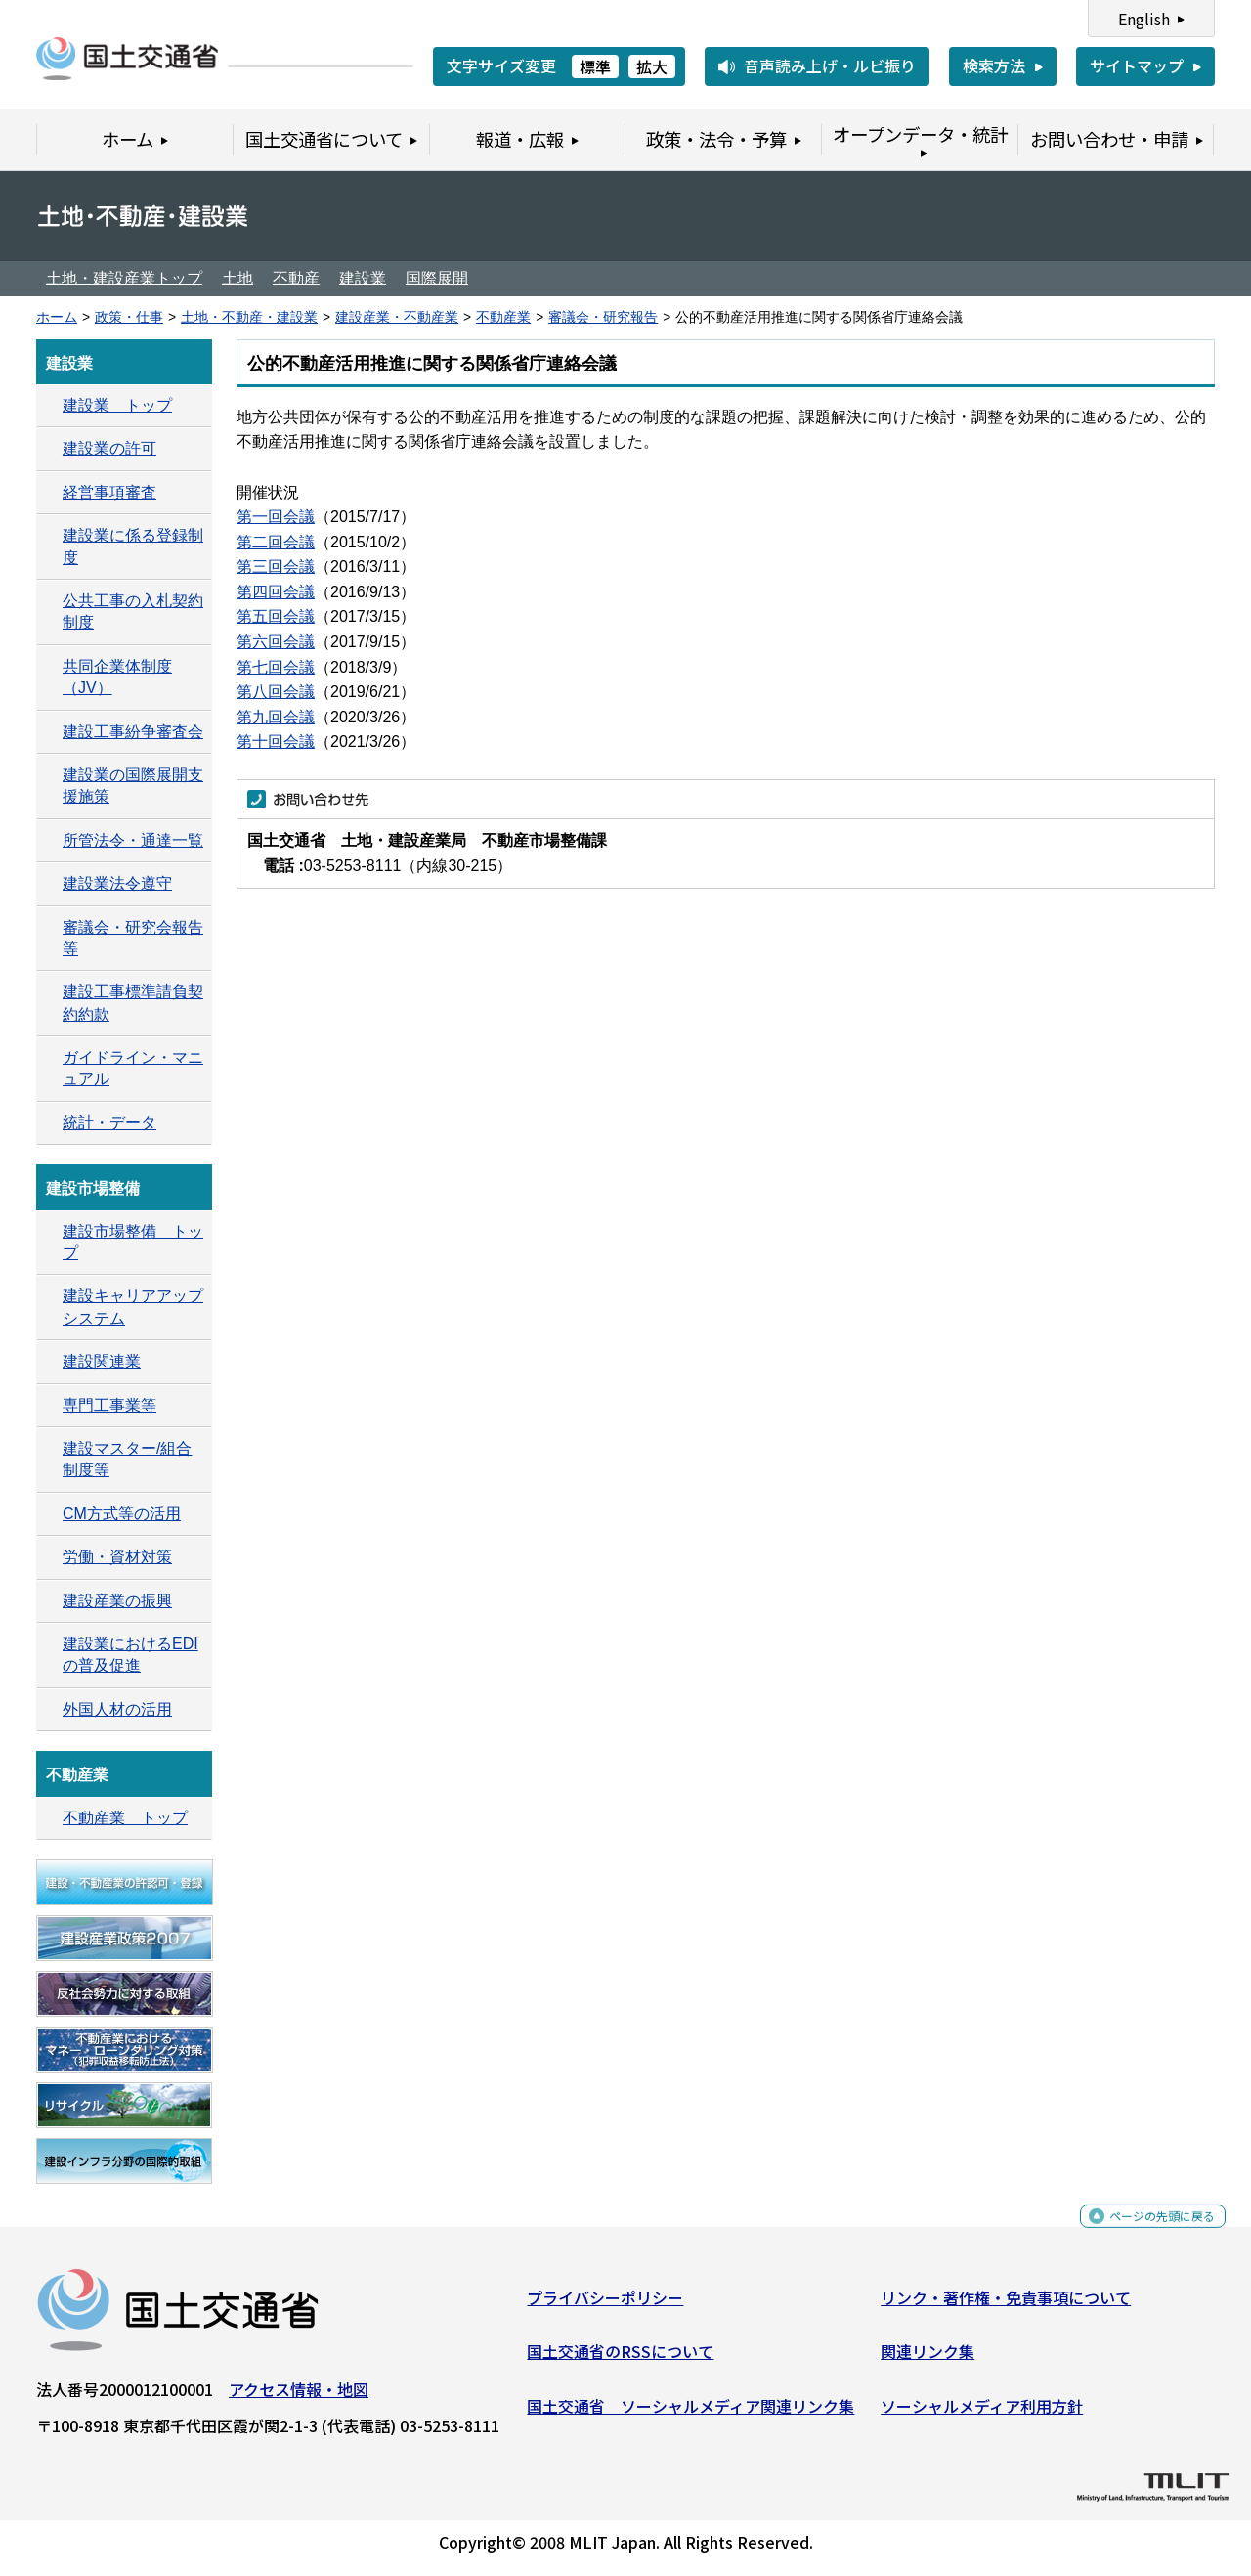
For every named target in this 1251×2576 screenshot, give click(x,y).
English (1144, 18)
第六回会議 (276, 641)
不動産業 (503, 317)
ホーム (56, 317)
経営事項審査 (109, 492)
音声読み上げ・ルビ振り (830, 65)
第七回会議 (276, 667)
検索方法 (994, 65)
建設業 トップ (117, 405)
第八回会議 (276, 691)
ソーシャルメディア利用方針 (982, 2413)
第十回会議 (276, 741)
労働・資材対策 (117, 1557)
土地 (237, 278)
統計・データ (109, 1122)
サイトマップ (1137, 65)
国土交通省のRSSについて (620, 2359)
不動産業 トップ (125, 1818)
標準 (595, 66)
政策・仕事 (129, 317)
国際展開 (437, 278)
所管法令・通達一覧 (133, 840)
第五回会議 (276, 616)
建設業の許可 (109, 448)
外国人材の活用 (117, 1709)
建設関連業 (102, 1361)
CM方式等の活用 (122, 1514)
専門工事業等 (109, 1405)
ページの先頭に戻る (1146, 2234)
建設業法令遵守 (117, 883)
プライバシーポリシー (605, 2305)
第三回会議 (276, 566)
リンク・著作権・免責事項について (1006, 2305)
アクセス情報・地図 (298, 2397)
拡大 (652, 66)
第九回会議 (276, 717)
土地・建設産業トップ (124, 278)
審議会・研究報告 (603, 317)
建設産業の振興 (117, 1601)
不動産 (296, 278)
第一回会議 (276, 516)
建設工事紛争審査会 (133, 731)
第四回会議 (276, 592)
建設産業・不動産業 (396, 317)
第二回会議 (276, 542)
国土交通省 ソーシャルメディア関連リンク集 (690, 2413)
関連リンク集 (927, 2359)
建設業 (362, 278)
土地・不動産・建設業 (249, 317)
